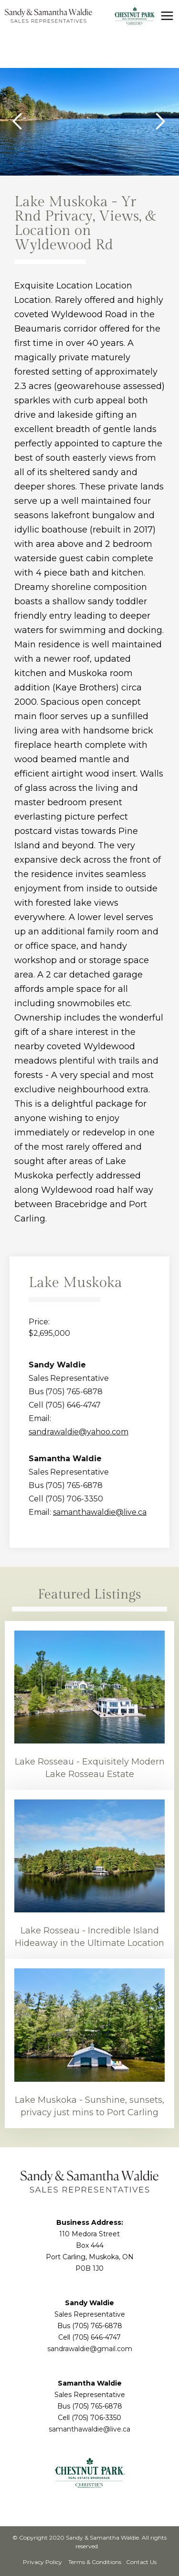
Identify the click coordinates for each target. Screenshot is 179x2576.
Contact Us (141, 2561)
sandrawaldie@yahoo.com (78, 1431)
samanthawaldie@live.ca (100, 1512)
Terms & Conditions (94, 2561)
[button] (167, 16)
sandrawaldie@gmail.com (89, 2348)
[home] (48, 16)
